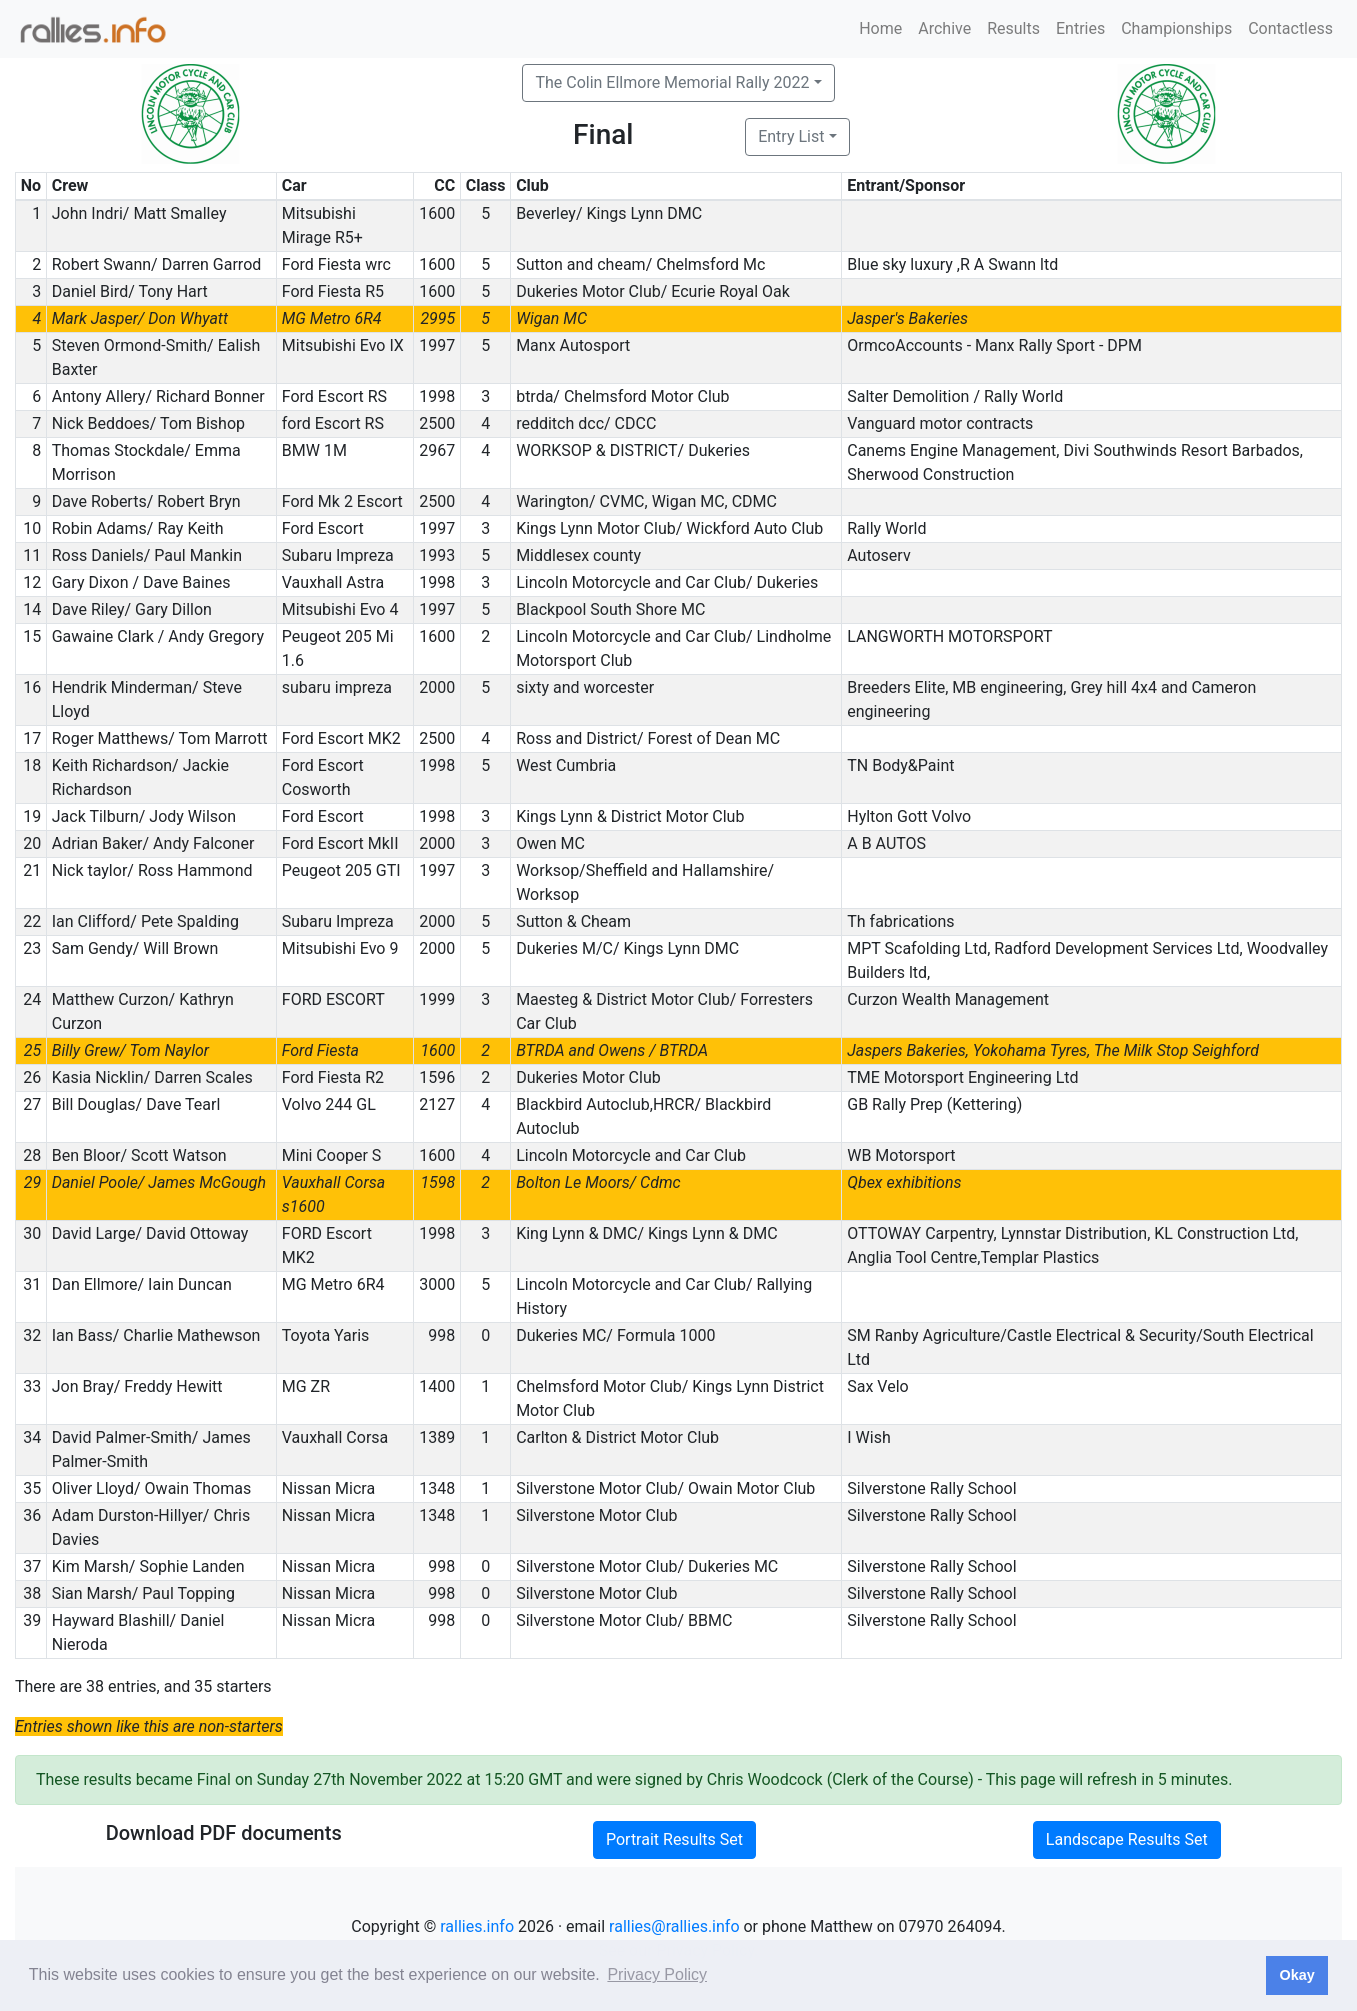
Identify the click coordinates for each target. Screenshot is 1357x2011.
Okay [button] (1296, 1975)
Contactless (1290, 28)
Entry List (791, 136)
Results (1013, 28)
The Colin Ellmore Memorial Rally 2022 (672, 82)
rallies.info (477, 1926)
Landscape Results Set (1127, 1839)
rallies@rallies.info (674, 1926)
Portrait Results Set (674, 1839)
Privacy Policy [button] (657, 1974)
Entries (1080, 28)
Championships (1176, 28)
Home (880, 28)
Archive (944, 28)
